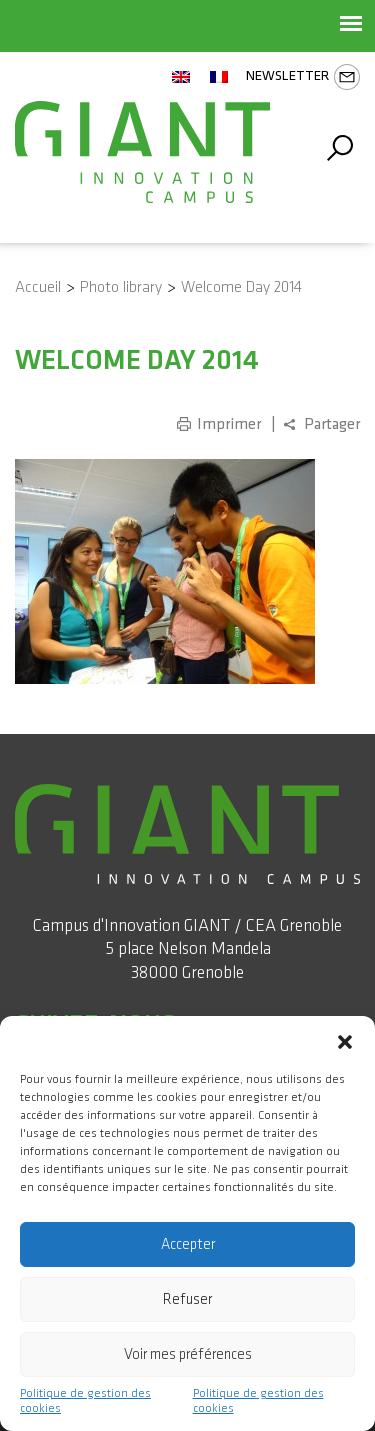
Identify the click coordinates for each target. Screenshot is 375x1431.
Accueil (38, 287)
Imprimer (229, 424)
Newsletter (303, 77)
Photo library (121, 287)
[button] (345, 1041)
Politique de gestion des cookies (85, 1401)
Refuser (187, 1299)
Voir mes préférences (188, 1354)
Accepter (188, 1244)
